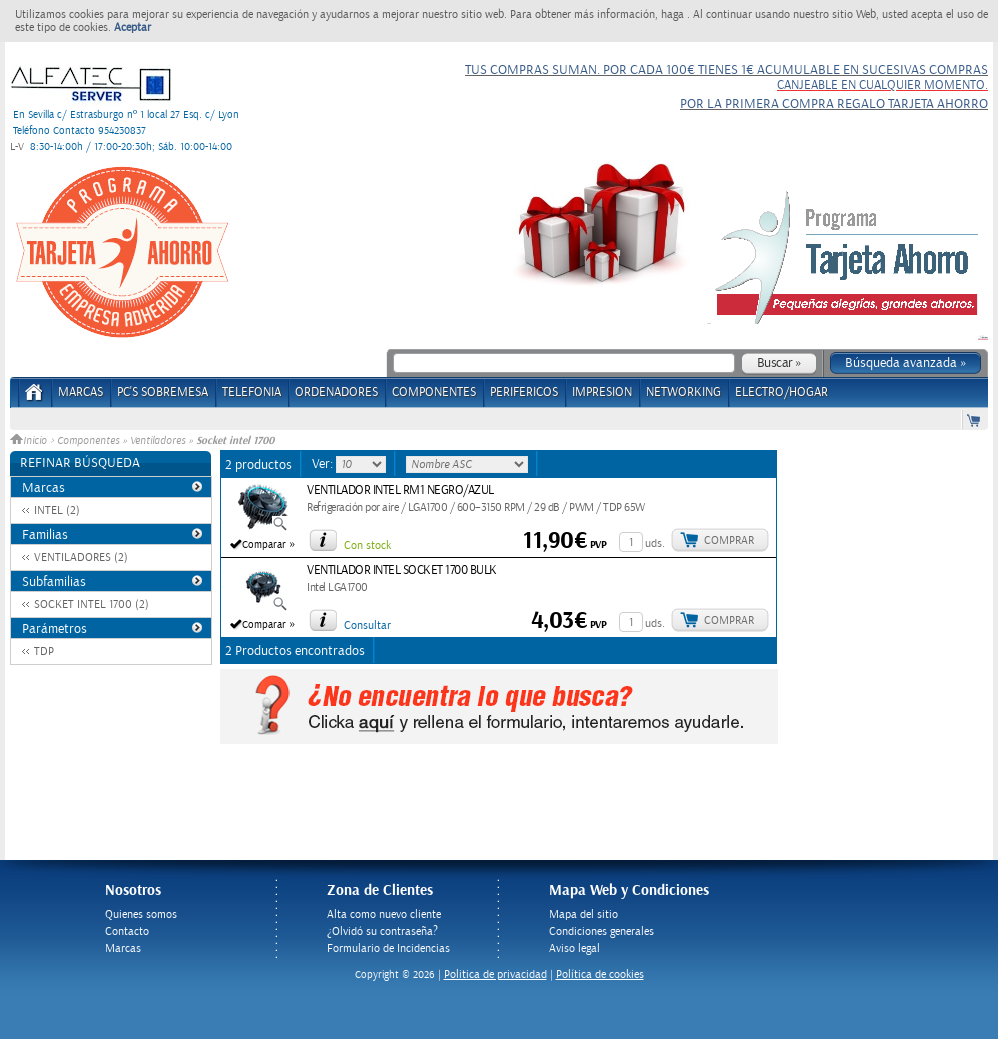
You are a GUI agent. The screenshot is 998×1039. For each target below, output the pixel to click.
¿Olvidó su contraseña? (382, 931)
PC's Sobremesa (162, 392)
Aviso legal (574, 948)
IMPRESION (602, 392)
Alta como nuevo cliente (384, 914)
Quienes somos (141, 914)
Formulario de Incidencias (388, 948)
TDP (44, 651)
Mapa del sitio (583, 914)
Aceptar (132, 27)
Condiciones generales (601, 931)
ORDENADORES (336, 392)
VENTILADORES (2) (81, 557)
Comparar (264, 545)
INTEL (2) (57, 510)
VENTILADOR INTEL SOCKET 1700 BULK (402, 570)
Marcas (80, 392)
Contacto (127, 931)
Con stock (367, 545)
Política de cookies (600, 974)
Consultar (367, 625)
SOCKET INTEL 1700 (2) (91, 604)
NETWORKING (683, 392)
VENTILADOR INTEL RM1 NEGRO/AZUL (400, 490)
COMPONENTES (434, 392)
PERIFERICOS (524, 392)
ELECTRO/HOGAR (781, 392)
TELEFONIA (251, 392)
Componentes (88, 441)
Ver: (324, 464)
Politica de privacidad (495, 974)
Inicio (30, 441)
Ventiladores (157, 441)
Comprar (729, 540)
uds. (655, 543)
